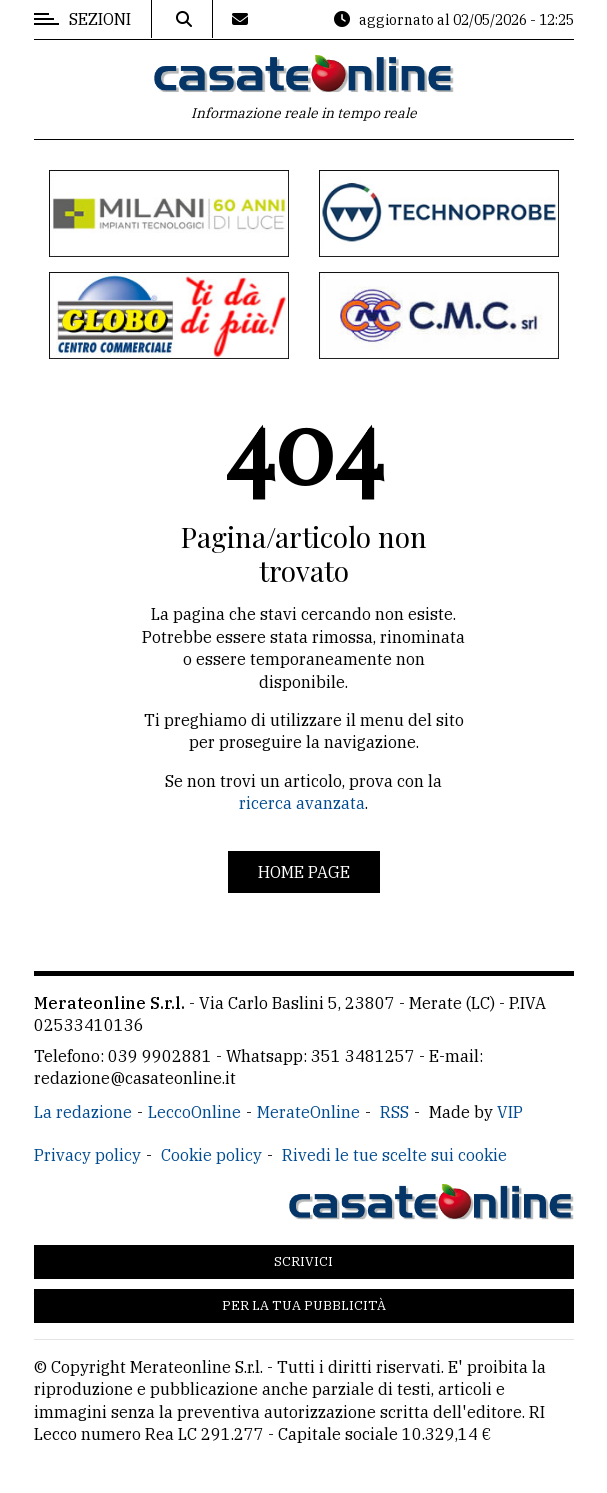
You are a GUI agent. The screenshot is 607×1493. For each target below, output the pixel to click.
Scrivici (303, 1261)
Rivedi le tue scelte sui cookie (394, 1155)
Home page (304, 872)
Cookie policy (211, 1155)
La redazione (83, 1112)
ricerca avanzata (302, 803)
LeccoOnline (194, 1112)
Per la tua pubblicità (304, 1305)
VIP (510, 1112)
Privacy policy (87, 1155)
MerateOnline (308, 1112)
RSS (394, 1112)
